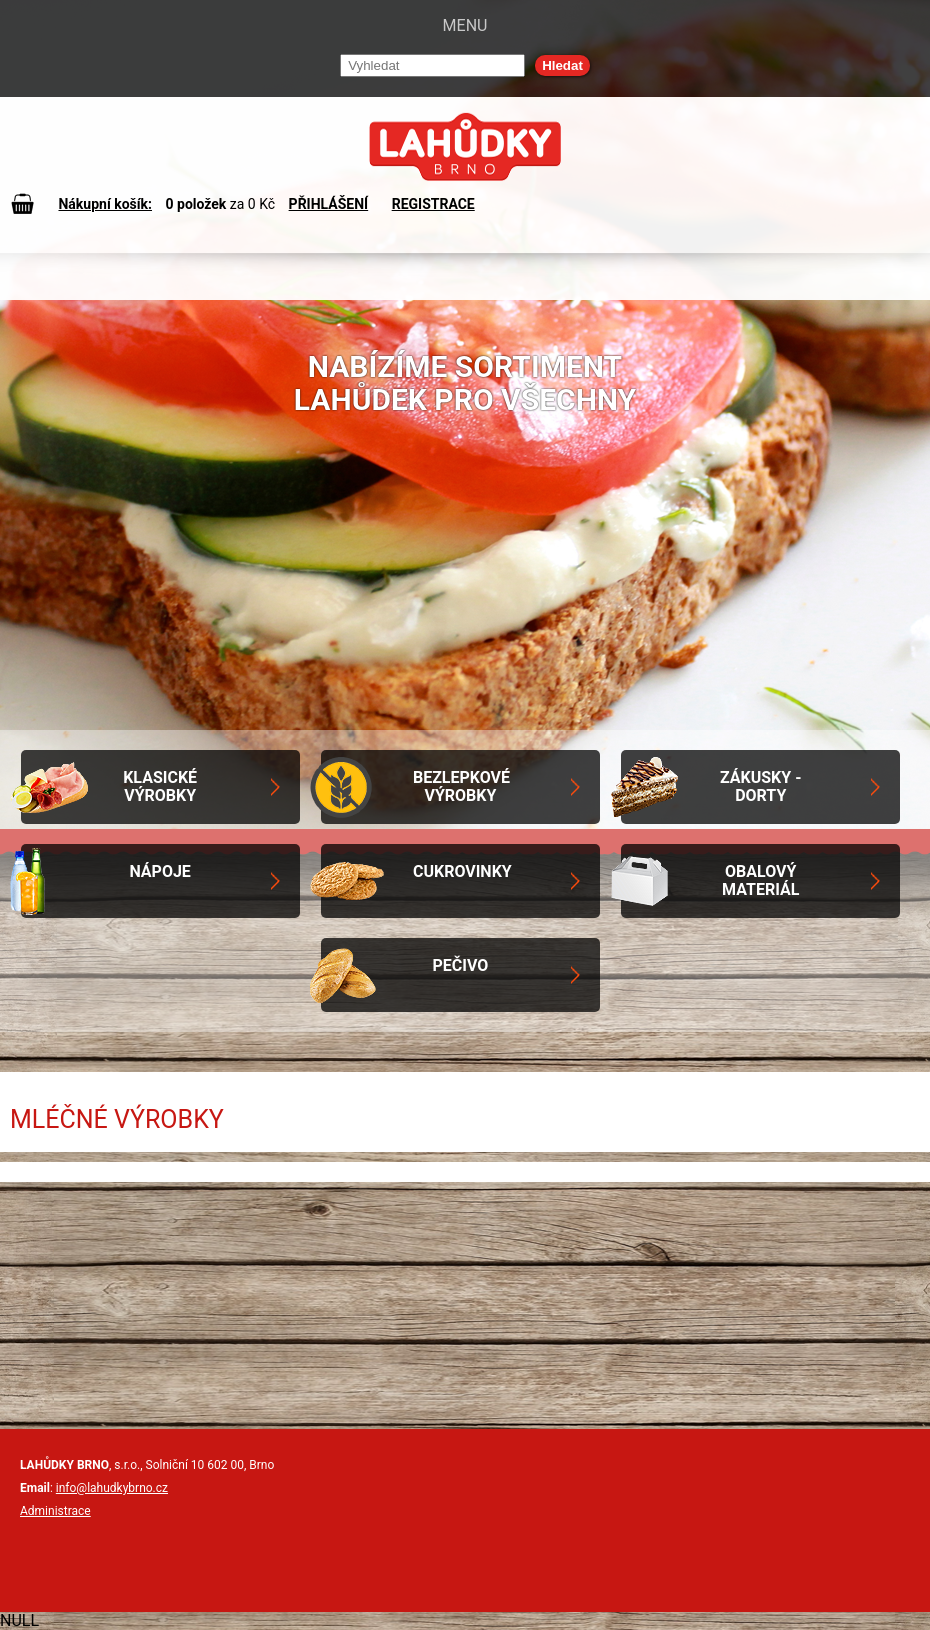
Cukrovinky (462, 871)
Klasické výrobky (160, 786)
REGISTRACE (433, 204)
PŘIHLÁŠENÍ (329, 204)
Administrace (55, 1511)
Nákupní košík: (105, 204)
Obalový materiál (760, 880)
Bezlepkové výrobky (461, 786)
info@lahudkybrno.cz (112, 1488)
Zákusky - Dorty (761, 786)
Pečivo (461, 965)
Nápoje (159, 871)
